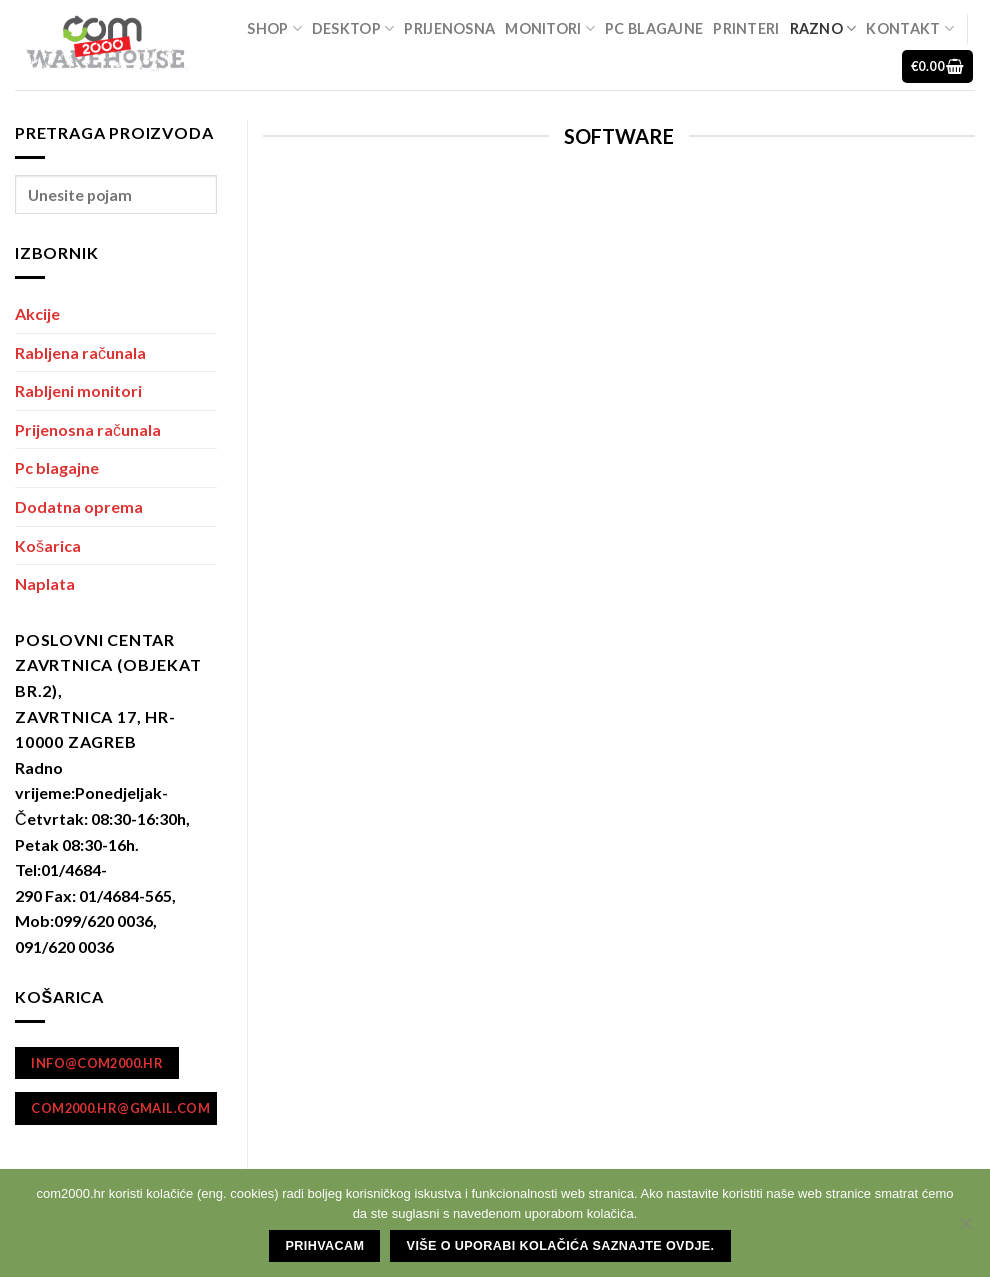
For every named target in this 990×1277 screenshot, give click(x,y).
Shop (274, 28)
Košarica (48, 545)
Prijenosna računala (88, 429)
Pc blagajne (654, 28)
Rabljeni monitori (78, 390)
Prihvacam (325, 1246)
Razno (823, 28)
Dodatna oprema (79, 506)
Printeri (746, 28)
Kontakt (910, 28)
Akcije (37, 313)
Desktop (353, 28)
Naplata (45, 583)
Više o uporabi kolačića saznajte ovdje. (561, 1246)
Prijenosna (449, 28)
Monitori (550, 28)
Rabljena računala (80, 352)
